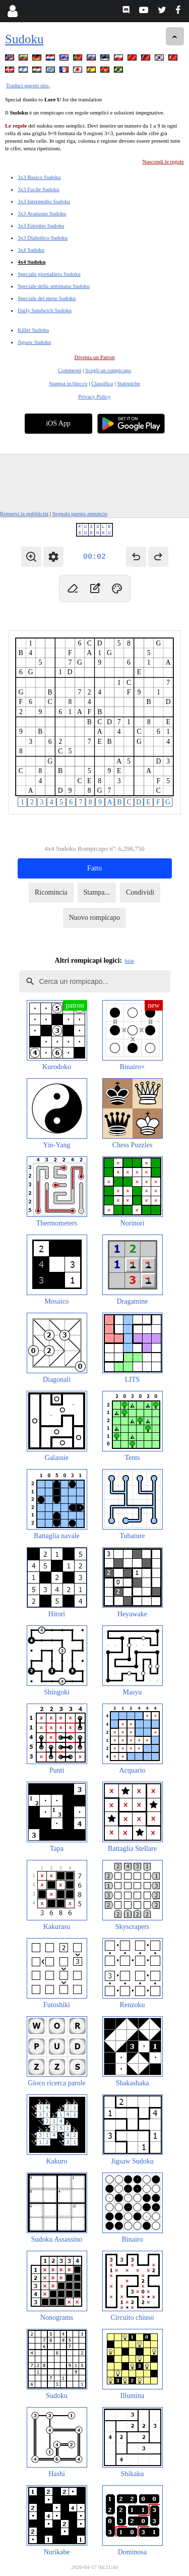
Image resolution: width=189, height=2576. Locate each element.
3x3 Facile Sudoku (38, 189)
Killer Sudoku (33, 330)
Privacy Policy (94, 396)
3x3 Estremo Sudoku (41, 225)
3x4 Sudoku (31, 250)
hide (130, 961)
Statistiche (128, 383)
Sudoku (24, 39)
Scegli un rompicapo (108, 370)
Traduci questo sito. (28, 85)
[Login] (12, 11)
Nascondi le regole (163, 161)
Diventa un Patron (94, 357)
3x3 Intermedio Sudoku (44, 201)
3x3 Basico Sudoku (39, 177)
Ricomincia (51, 892)
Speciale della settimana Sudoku (54, 286)
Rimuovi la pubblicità (24, 513)
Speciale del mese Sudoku (47, 298)
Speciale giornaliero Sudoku (49, 274)
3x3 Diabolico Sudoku (43, 238)
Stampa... (97, 892)
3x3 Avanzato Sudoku (42, 213)
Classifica (102, 383)
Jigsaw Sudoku (34, 342)
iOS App (58, 423)
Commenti (69, 370)
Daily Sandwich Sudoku (45, 310)
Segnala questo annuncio (79, 513)
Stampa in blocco (68, 383)
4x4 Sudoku (31, 262)
